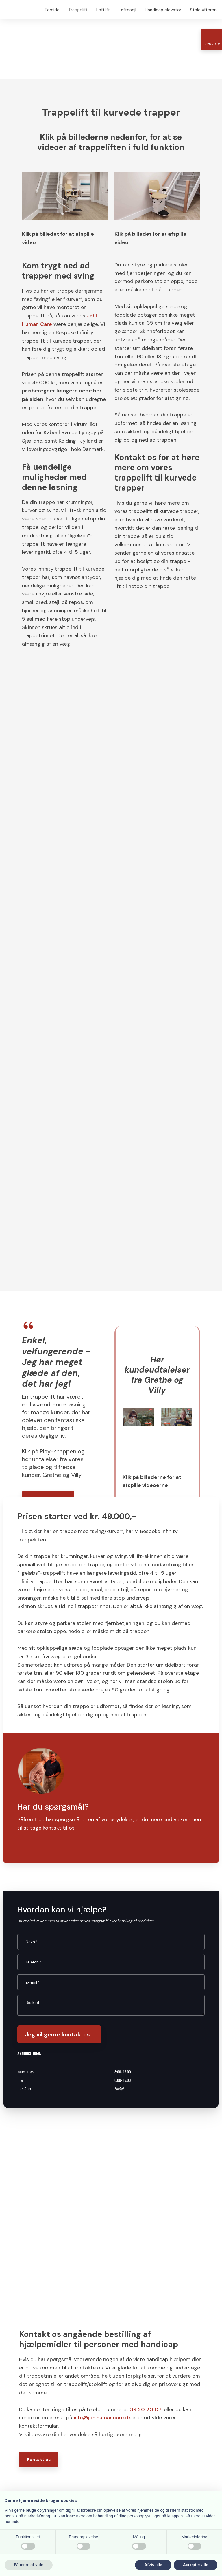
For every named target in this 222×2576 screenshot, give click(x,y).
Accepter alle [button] (195, 2564)
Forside (52, 10)
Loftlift (103, 10)
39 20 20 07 (146, 2183)
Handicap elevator (163, 10)
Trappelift (78, 10)
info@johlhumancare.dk (102, 2191)
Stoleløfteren (203, 10)
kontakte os (170, 544)
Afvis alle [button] (153, 2564)
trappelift (42, 1170)
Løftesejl (127, 10)
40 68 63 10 (56, 2372)
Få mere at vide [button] (28, 2564)
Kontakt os (39, 2233)
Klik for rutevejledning (137, 2337)
